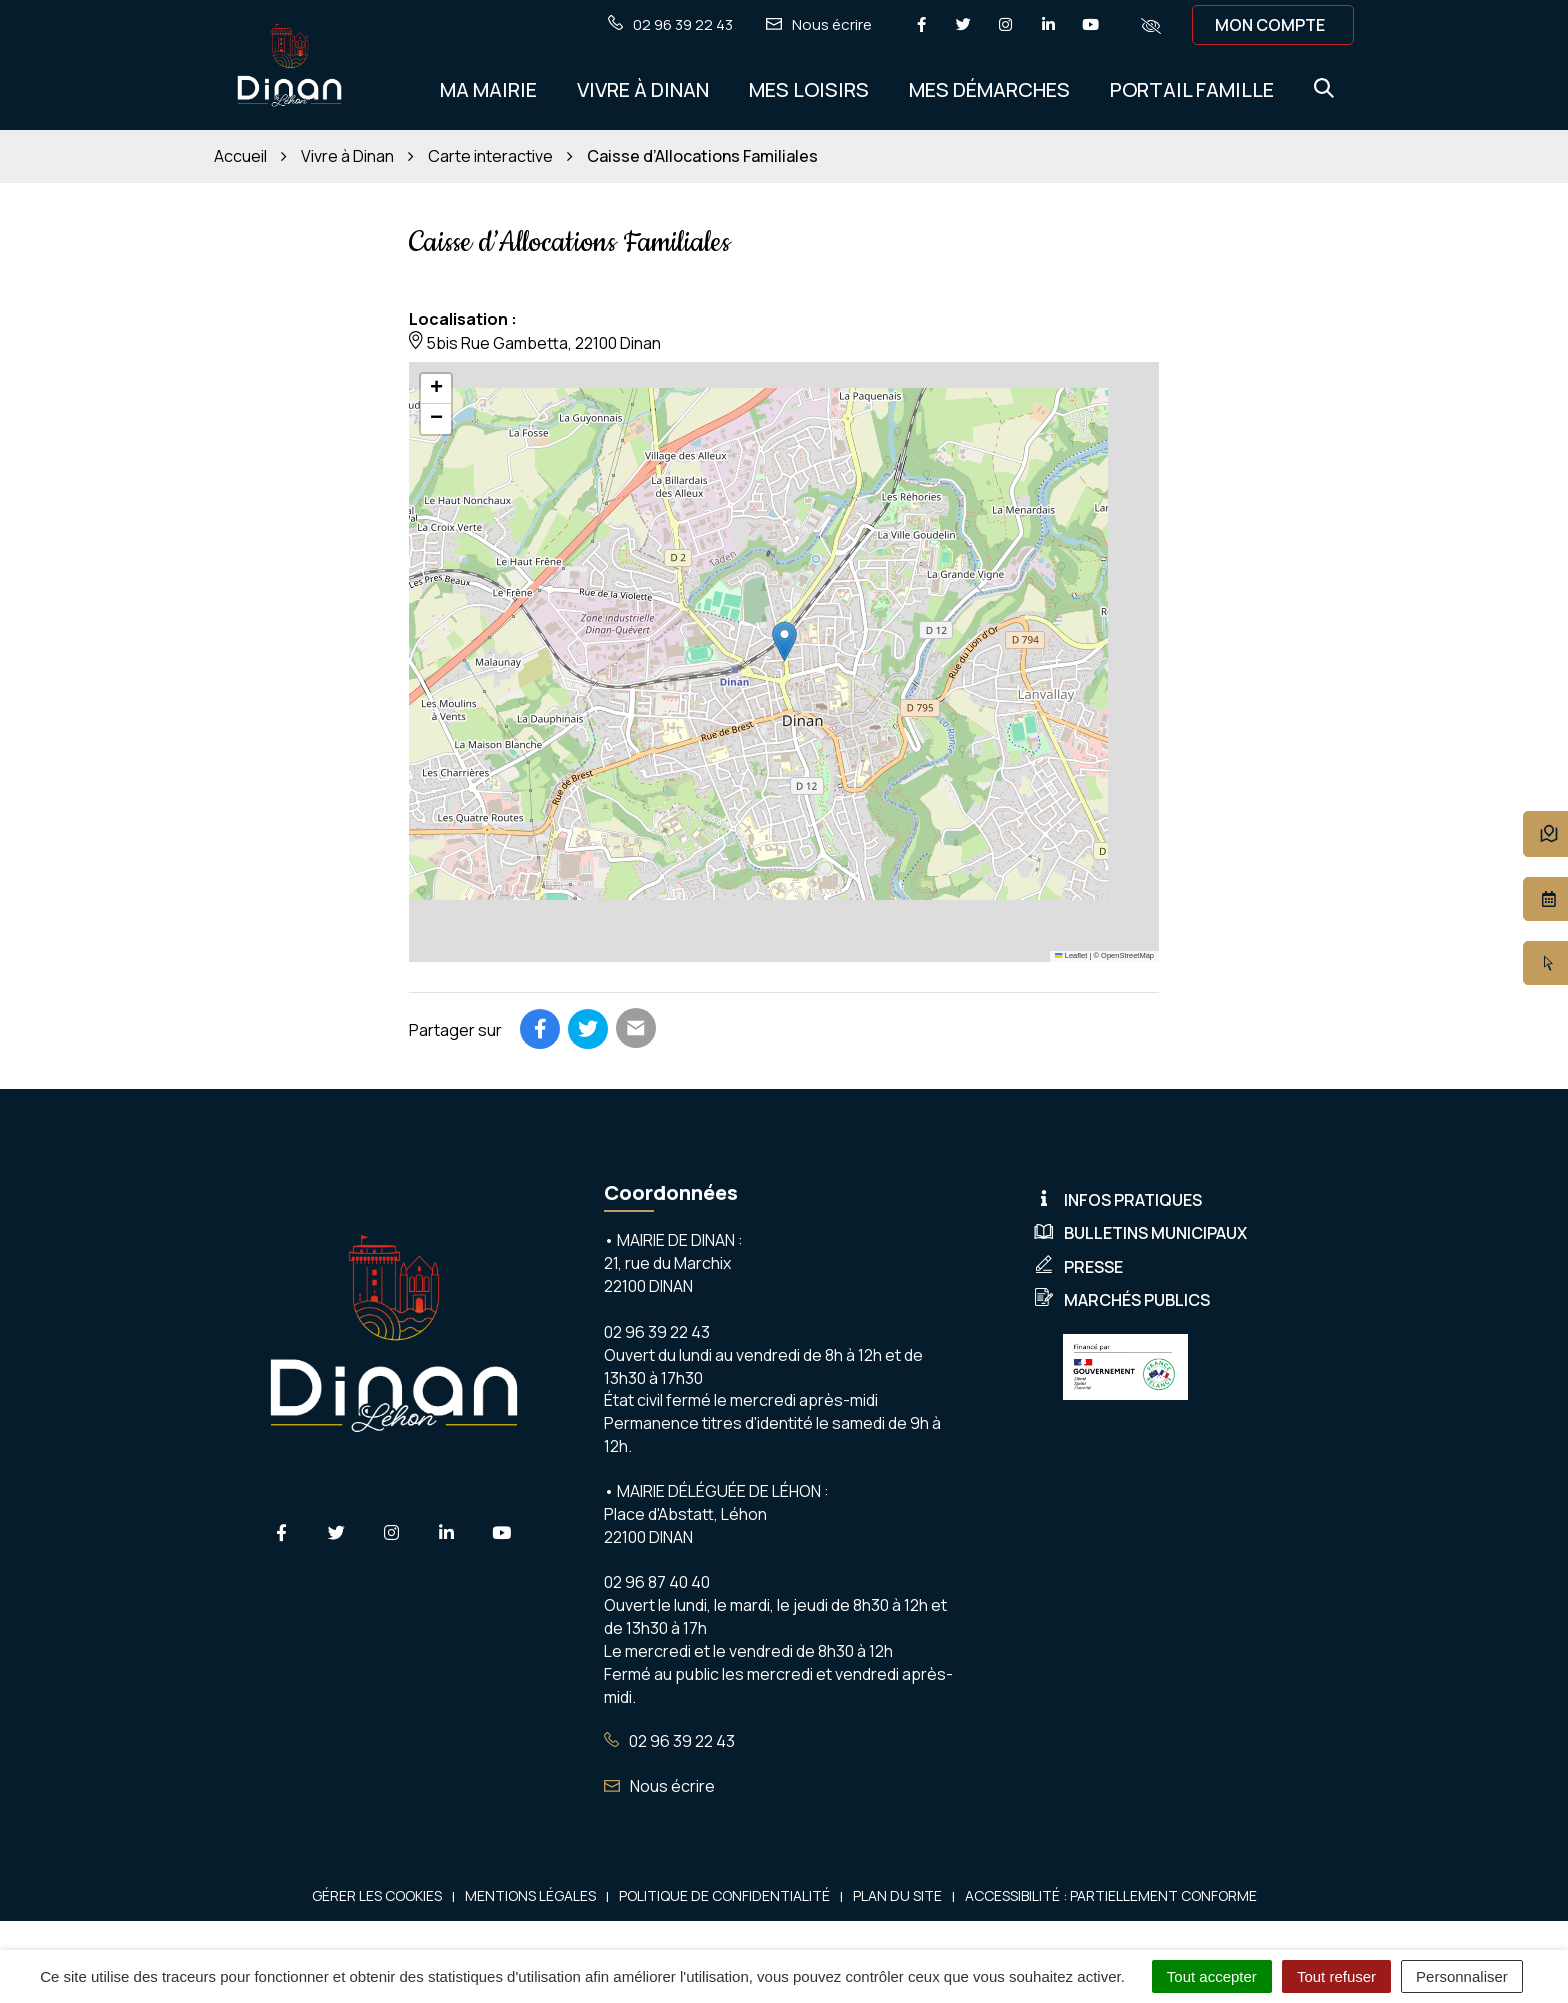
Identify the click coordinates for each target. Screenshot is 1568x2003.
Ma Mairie (488, 89)
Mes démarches (989, 89)
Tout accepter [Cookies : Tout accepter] (1212, 1976)
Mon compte (1270, 25)
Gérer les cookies (377, 1895)
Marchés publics (1122, 1300)
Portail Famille (1192, 89)
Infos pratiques (1118, 1200)
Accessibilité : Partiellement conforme (1111, 1895)
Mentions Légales (530, 1895)
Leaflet (1071, 955)
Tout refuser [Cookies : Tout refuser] (1336, 1976)
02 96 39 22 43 (669, 1741)
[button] (784, 641)
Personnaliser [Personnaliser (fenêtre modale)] (1462, 1976)
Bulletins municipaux (1140, 1233)
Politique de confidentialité (724, 1895)
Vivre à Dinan (643, 89)
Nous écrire (659, 1786)
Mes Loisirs (809, 89)
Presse (1078, 1267)
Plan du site (897, 1895)
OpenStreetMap (1127, 955)
